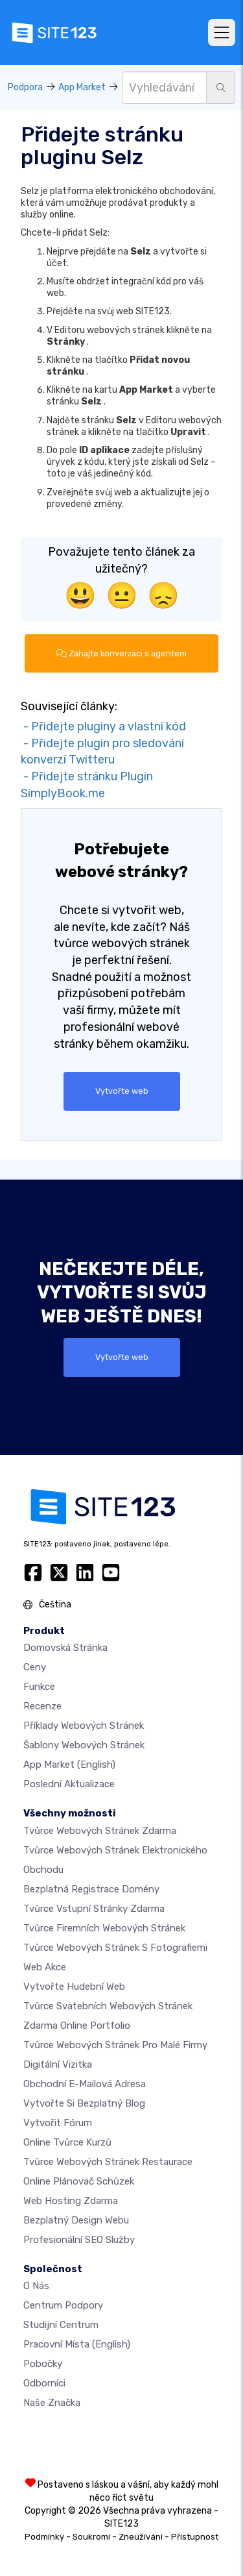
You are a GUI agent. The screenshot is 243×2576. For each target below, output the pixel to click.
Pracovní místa (76, 2344)
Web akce (44, 1967)
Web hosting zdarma (70, 2201)
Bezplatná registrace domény (91, 1889)
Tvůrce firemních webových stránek (104, 1928)
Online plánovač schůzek (78, 2181)
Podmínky (44, 2537)
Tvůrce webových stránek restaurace (107, 2162)
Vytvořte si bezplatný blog (84, 2103)
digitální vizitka (57, 2064)
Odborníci (44, 2383)
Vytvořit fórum (57, 2123)
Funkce (39, 1686)
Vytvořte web (121, 1091)
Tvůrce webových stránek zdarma (99, 1831)
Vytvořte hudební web (74, 1986)
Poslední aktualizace (69, 1784)
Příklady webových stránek (83, 1725)
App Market (82, 87)
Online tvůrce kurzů (67, 2142)
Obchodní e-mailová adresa (84, 2084)
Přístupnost (194, 2537)
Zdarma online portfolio (76, 2025)
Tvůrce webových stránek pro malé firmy (115, 2045)
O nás (36, 2286)
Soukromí (91, 2537)
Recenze (42, 1706)
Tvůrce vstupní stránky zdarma (94, 1908)
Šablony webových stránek (84, 1745)
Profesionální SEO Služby (79, 2240)
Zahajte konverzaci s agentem (121, 653)
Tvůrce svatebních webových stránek (107, 2006)
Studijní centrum (60, 2325)
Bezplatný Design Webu (76, 2220)
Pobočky (42, 2364)
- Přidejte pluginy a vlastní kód (103, 726)
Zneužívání (141, 2537)
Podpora (25, 87)
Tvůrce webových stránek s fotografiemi (115, 1947)
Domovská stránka (65, 1647)
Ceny (34, 1667)
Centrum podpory (63, 2305)
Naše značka (51, 2403)
